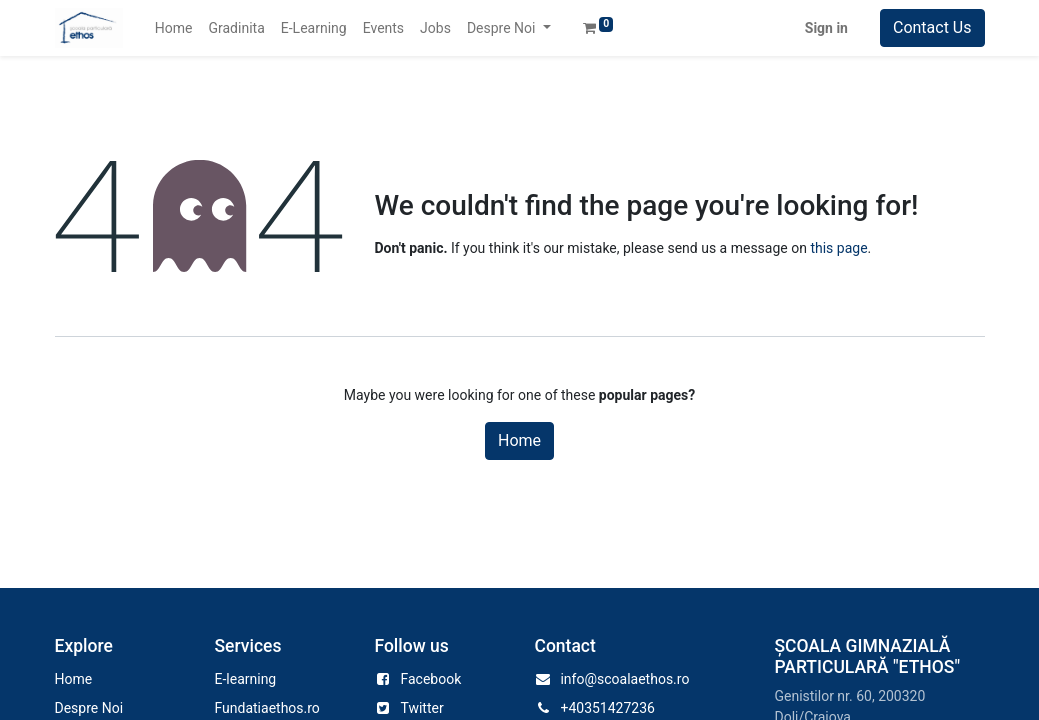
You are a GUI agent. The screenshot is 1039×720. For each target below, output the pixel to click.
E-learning (245, 679)
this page (838, 248)
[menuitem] (174, 28)
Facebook (430, 679)
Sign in (826, 28)
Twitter (421, 708)
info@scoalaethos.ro (624, 679)
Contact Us (932, 27)
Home (519, 440)
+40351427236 (607, 708)
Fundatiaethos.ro (266, 708)
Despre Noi (89, 708)
